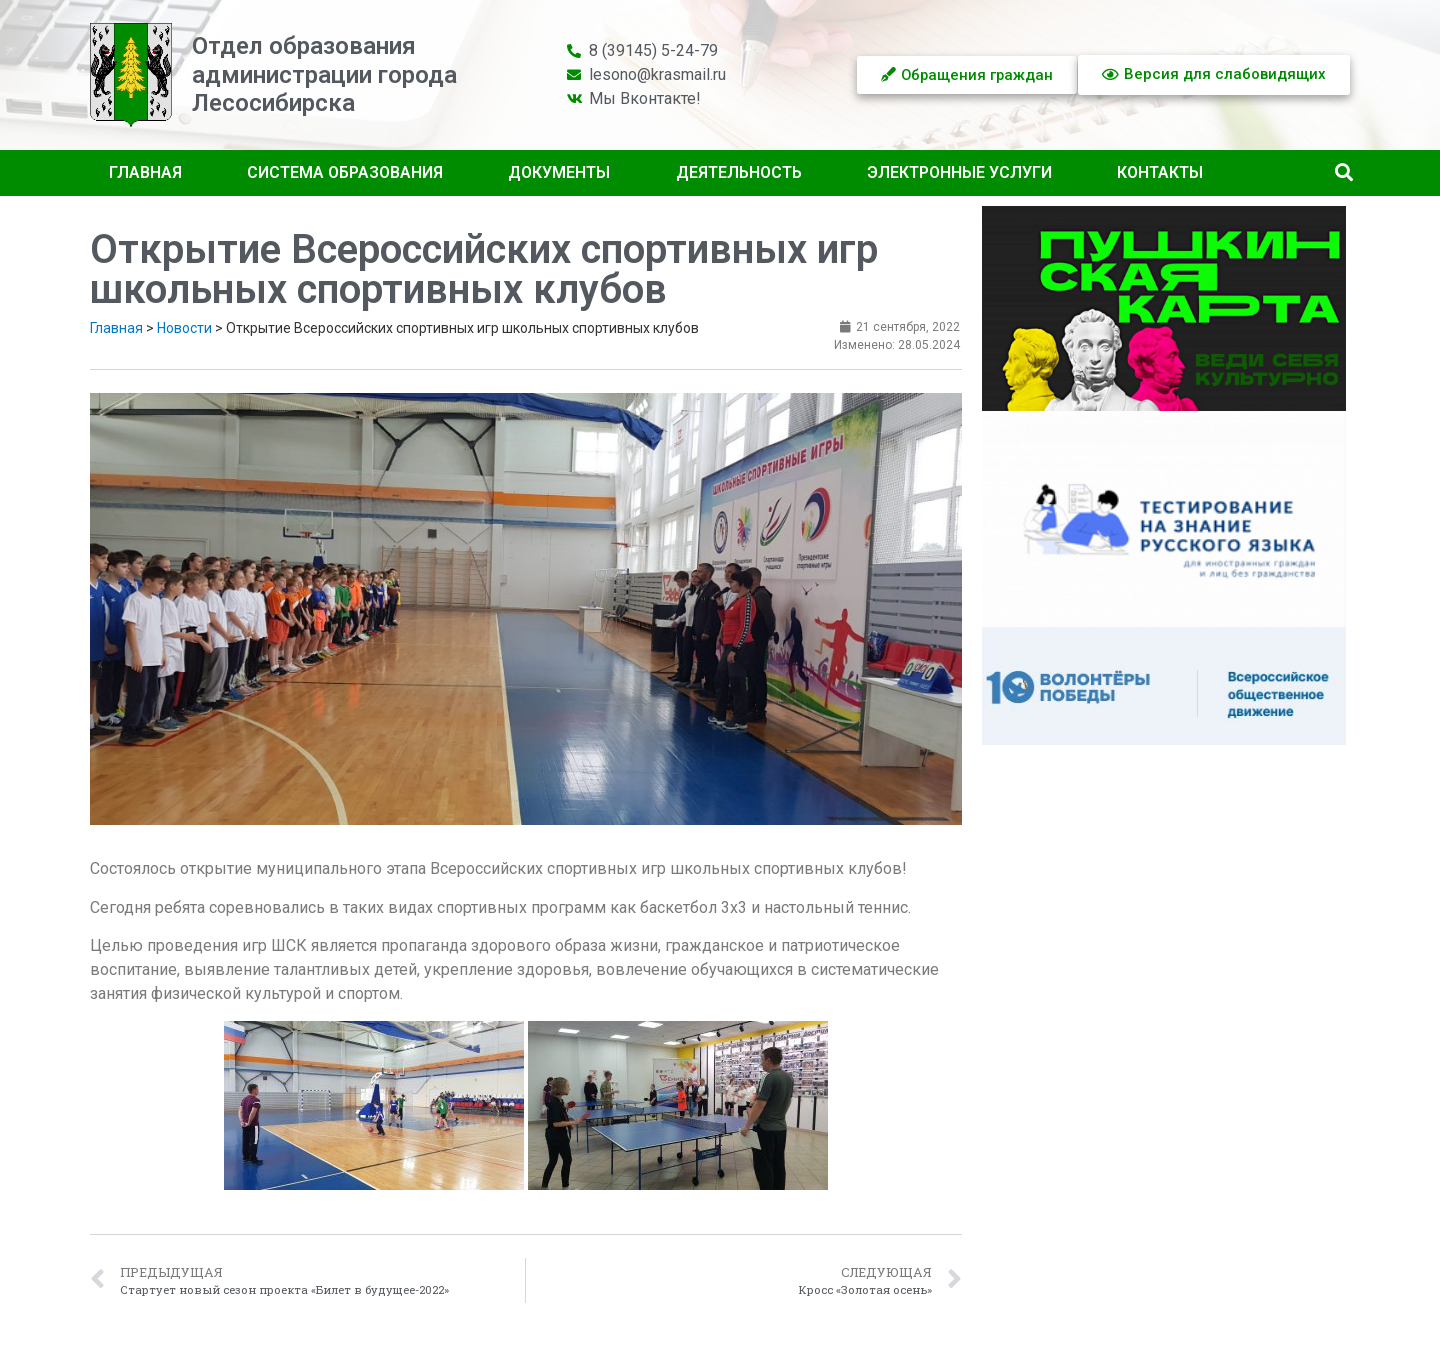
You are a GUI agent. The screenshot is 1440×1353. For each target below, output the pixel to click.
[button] (1343, 173)
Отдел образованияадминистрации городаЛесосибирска (324, 75)
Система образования (345, 172)
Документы (559, 172)
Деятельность (739, 172)
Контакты (1160, 172)
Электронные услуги (959, 172)
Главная (145, 172)
